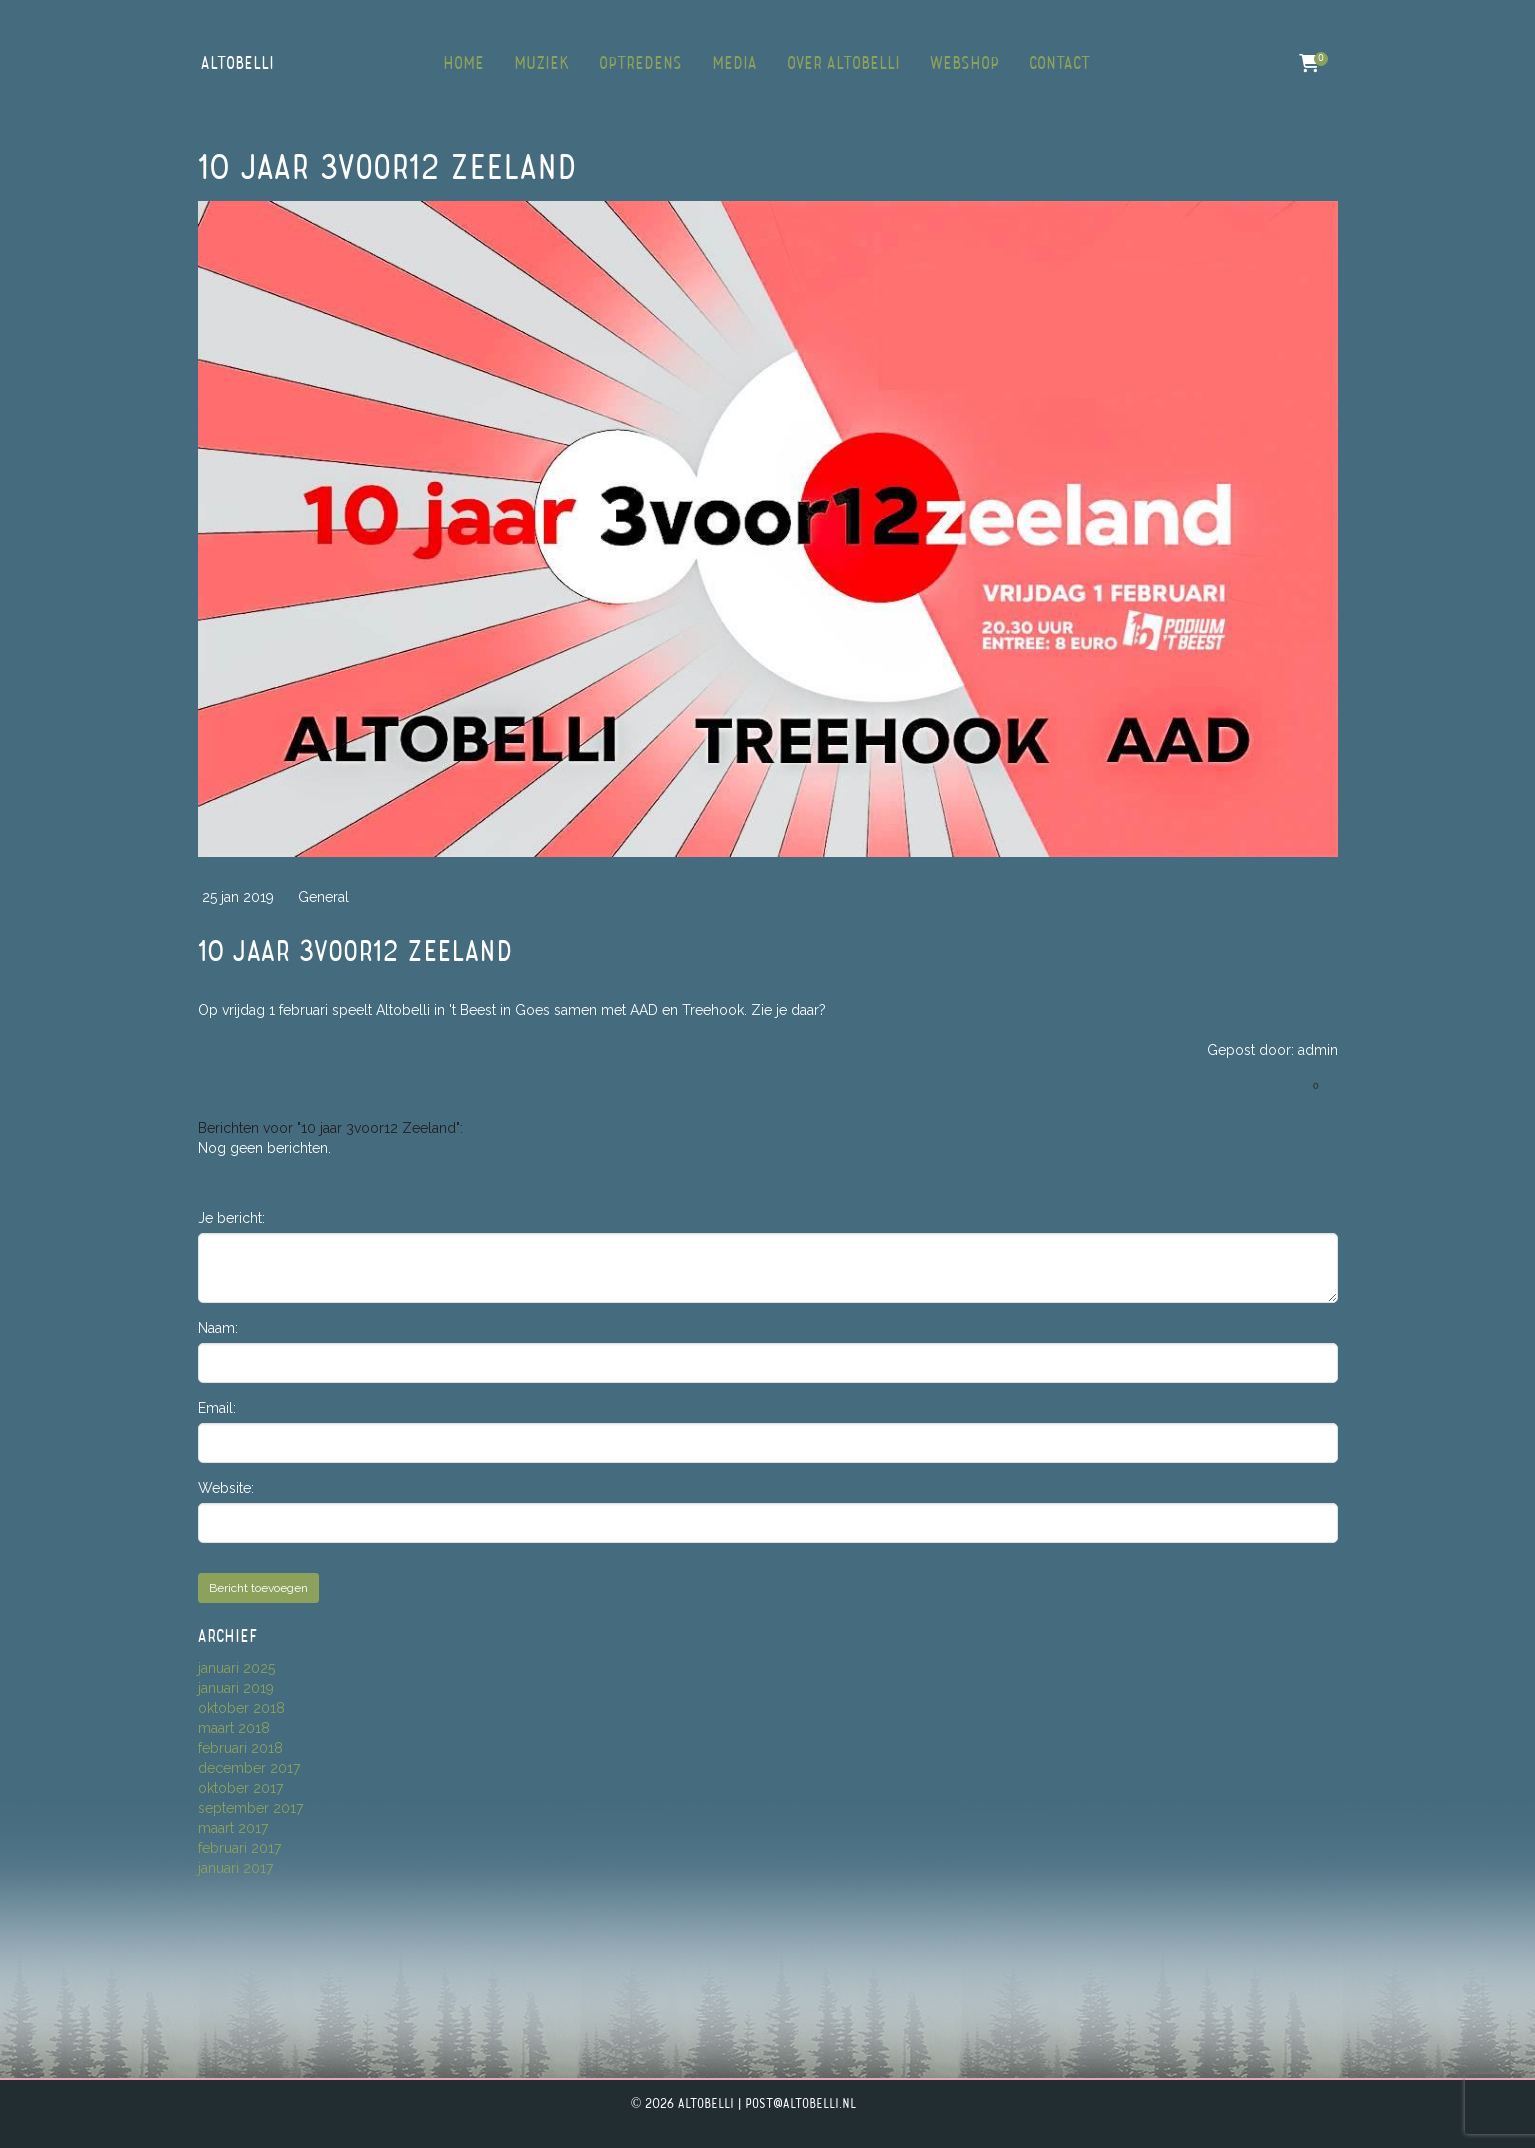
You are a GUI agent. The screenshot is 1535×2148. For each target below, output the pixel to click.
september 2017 (250, 1808)
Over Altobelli (843, 64)
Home (463, 64)
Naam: (218, 1328)
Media (734, 64)
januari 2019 (236, 1688)
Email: (217, 1408)
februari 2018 (240, 1748)
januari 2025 (236, 1668)
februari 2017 (239, 1848)
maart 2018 (234, 1728)
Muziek (541, 64)
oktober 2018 (241, 1708)
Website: (226, 1488)
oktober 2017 (240, 1788)
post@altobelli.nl (800, 2104)
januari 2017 (235, 1868)
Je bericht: (231, 1218)
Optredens (640, 64)
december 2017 (249, 1768)
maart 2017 (233, 1828)
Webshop (964, 64)
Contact (1059, 64)
